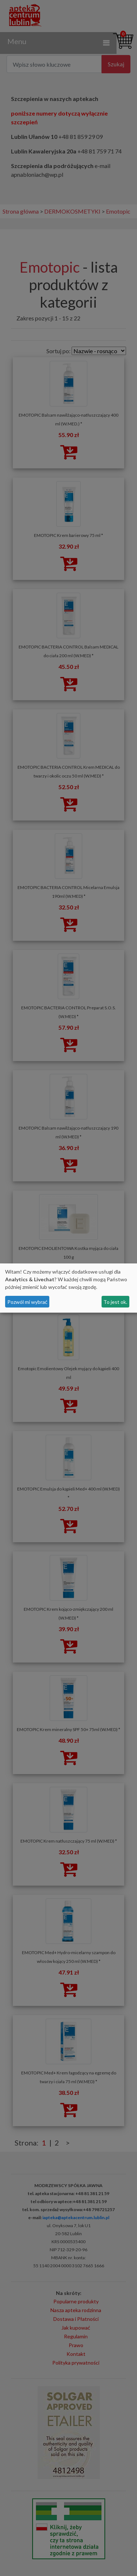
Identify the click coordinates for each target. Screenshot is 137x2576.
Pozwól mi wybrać (27, 1302)
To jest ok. (115, 1302)
